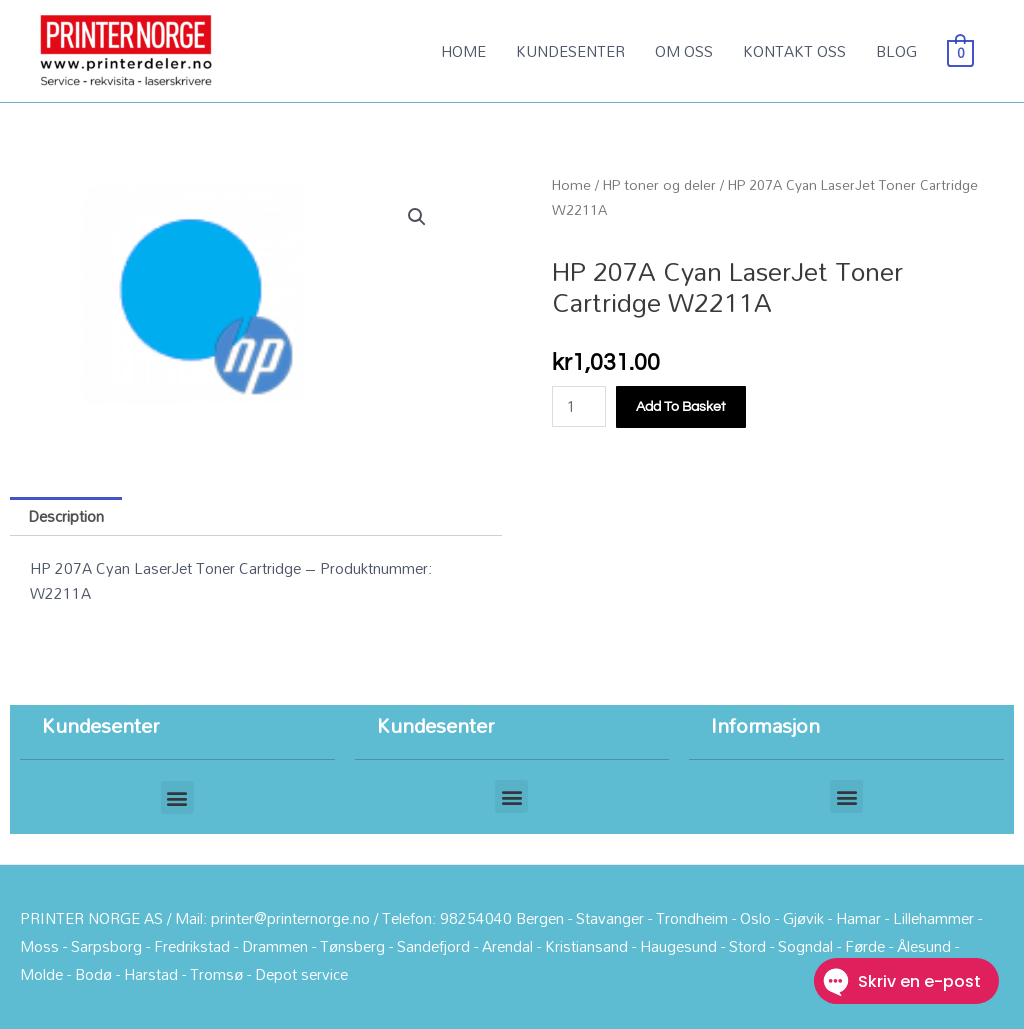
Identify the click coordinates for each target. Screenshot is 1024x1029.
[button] (417, 217)
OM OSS (684, 51)
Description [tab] (66, 516)
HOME (463, 51)
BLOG (896, 51)
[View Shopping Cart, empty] (960, 51)
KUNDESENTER (570, 51)
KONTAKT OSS (794, 51)
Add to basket (681, 407)
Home (571, 184)
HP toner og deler (659, 184)
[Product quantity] (579, 406)
